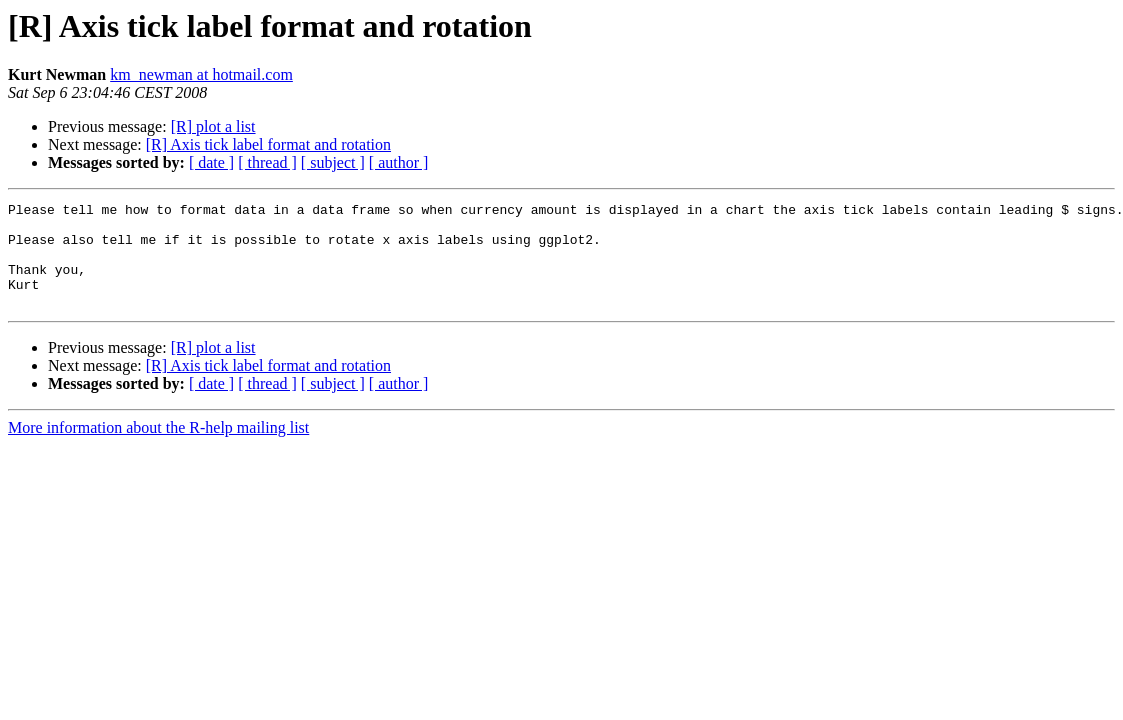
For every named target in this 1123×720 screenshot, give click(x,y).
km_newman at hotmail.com (201, 74)
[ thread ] (267, 162)
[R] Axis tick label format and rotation (268, 144)
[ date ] (211, 162)
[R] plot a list (213, 126)
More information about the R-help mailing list (158, 448)
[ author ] (399, 162)
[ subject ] (333, 162)
